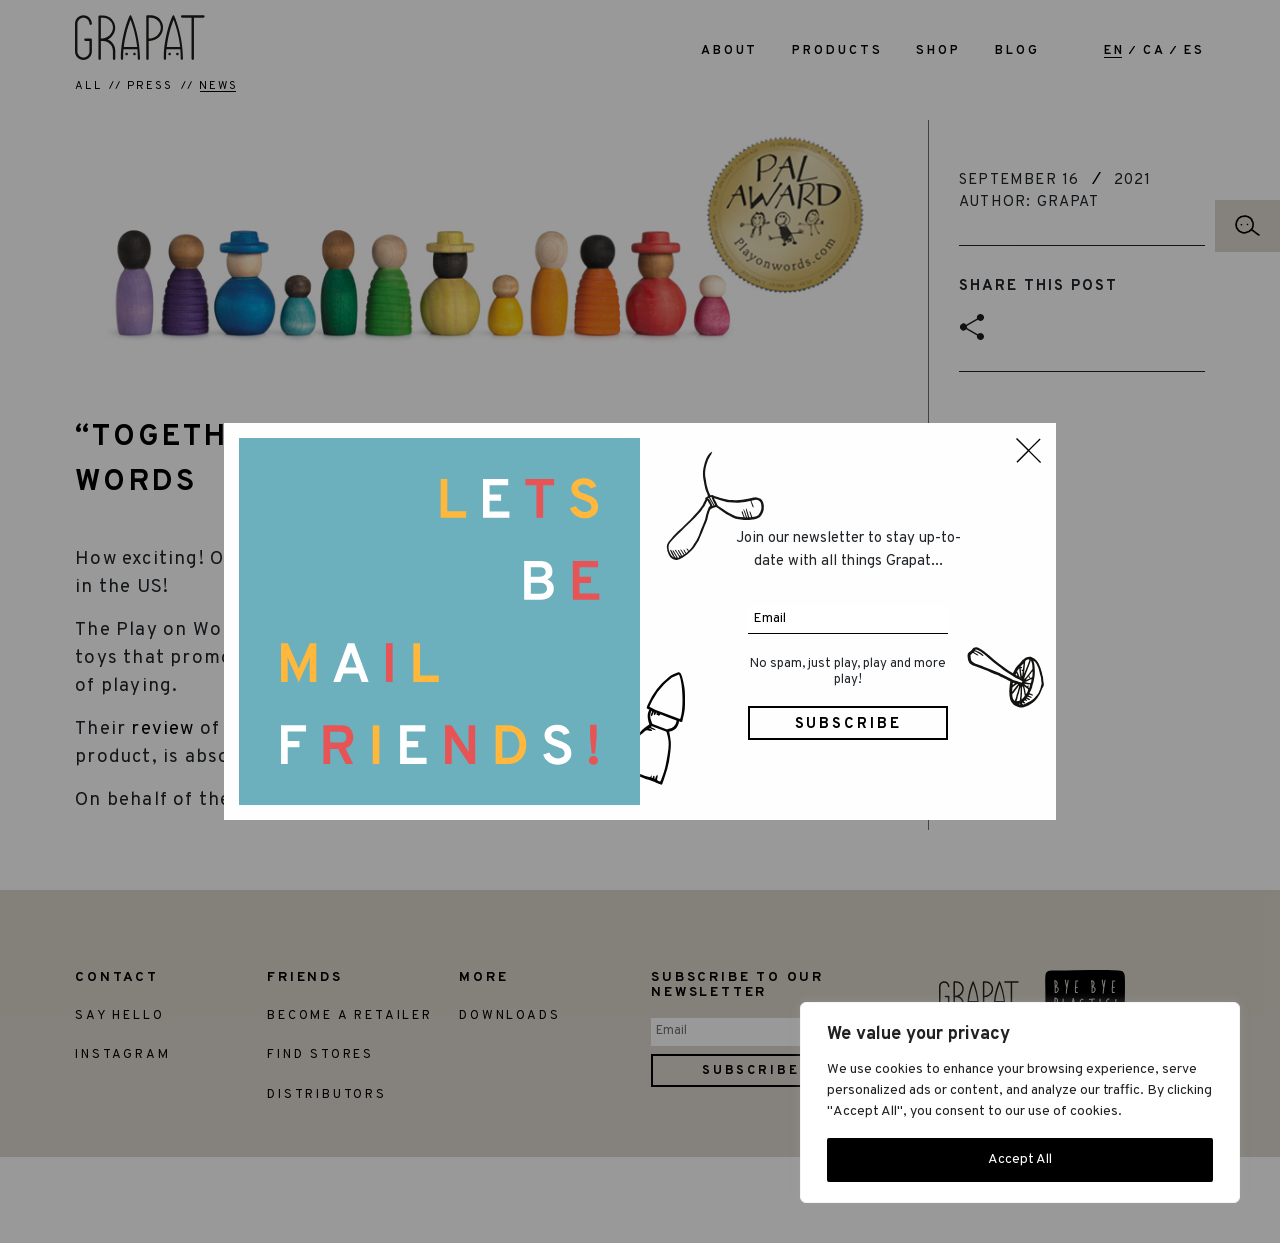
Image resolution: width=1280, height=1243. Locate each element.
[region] (1020, 1102)
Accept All (1020, 1159)
